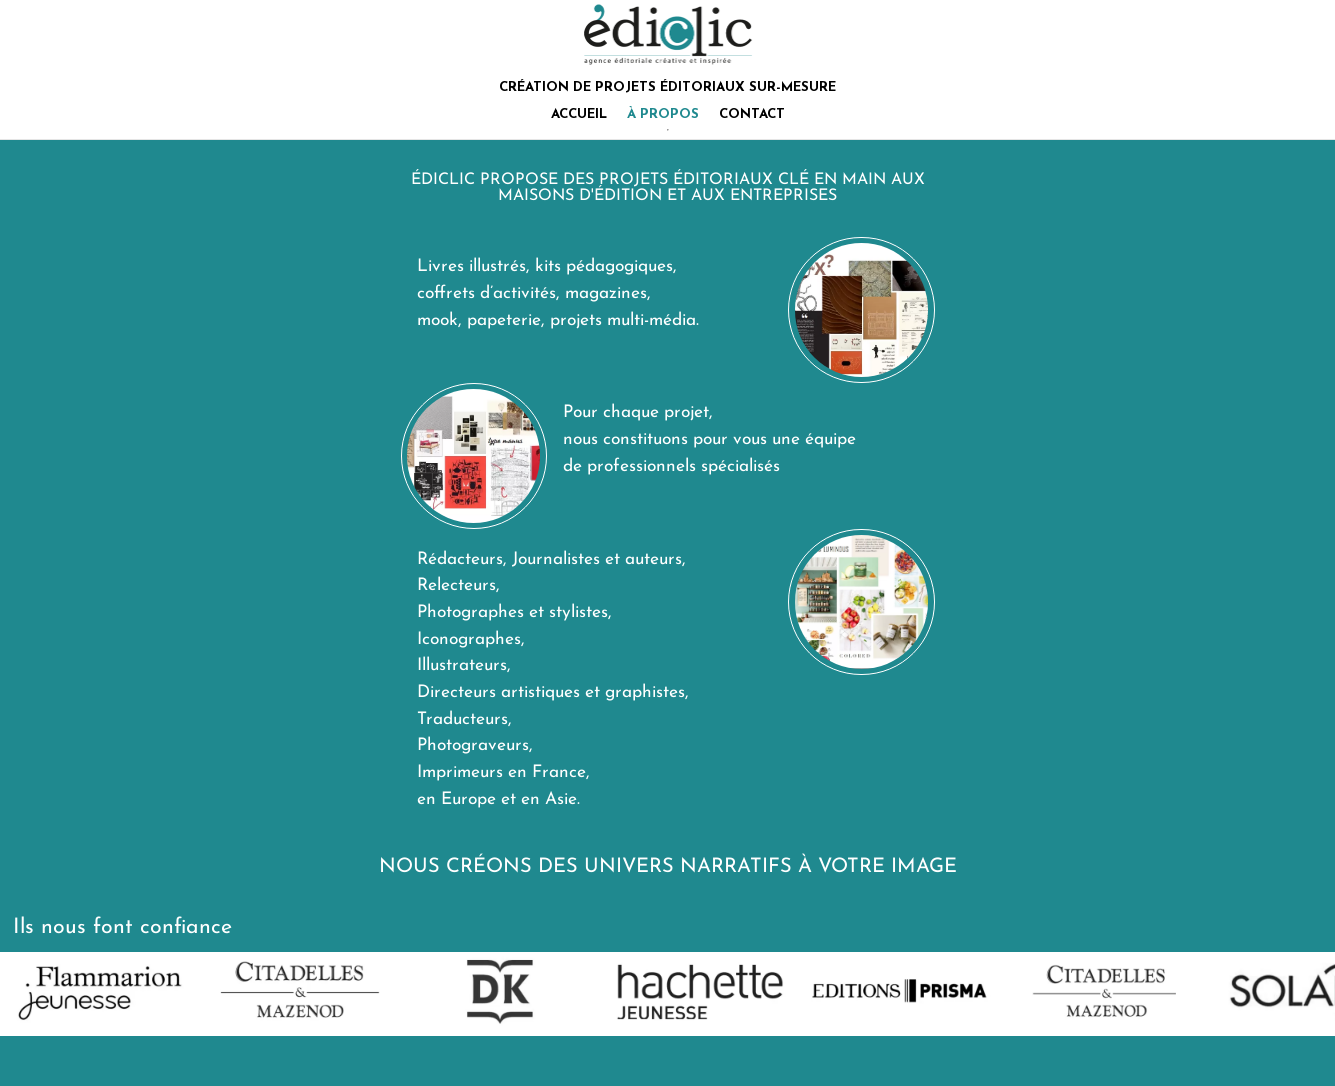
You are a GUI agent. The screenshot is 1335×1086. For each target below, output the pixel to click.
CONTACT (752, 114)
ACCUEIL (579, 114)
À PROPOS (663, 114)
